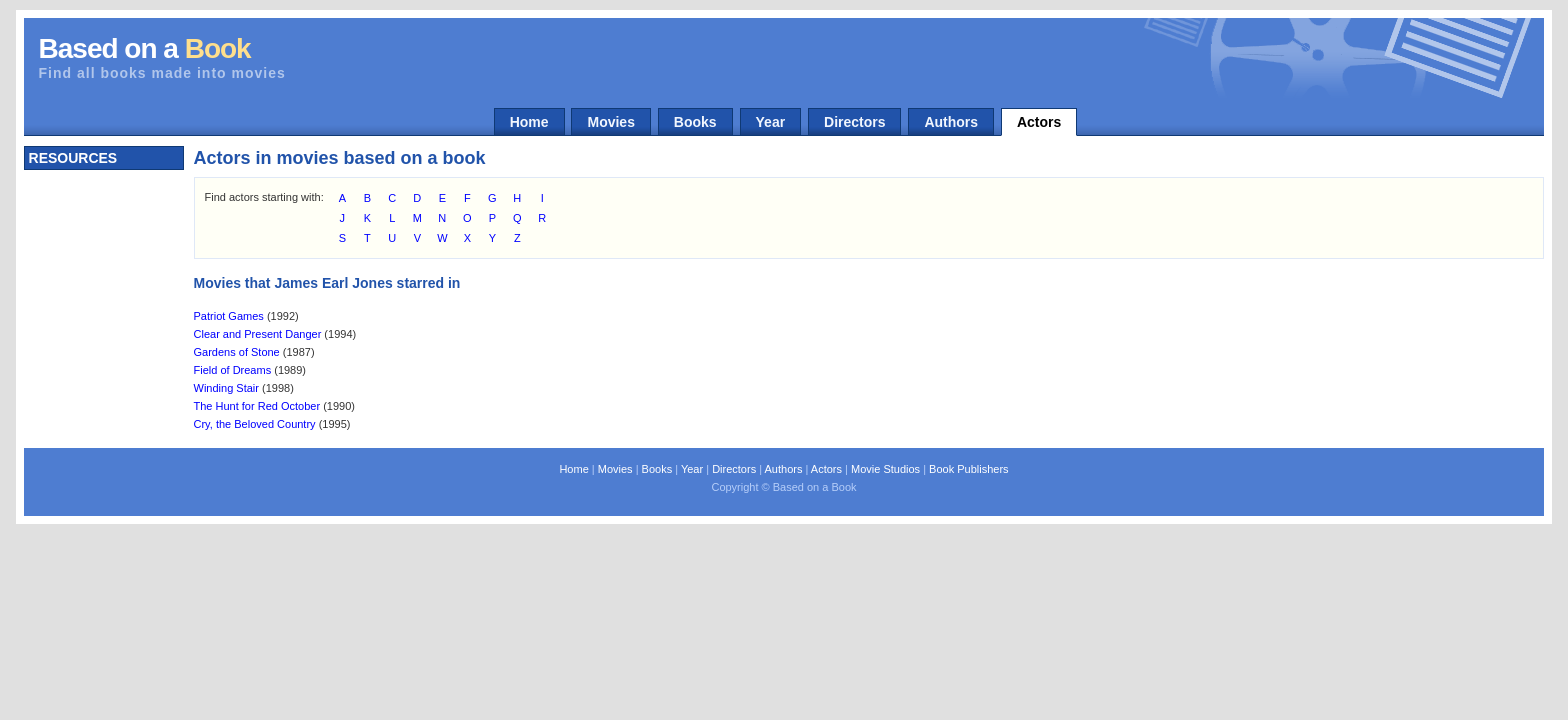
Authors (951, 122)
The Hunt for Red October (257, 406)
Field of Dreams (233, 370)
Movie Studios (885, 469)
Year (771, 122)
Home (529, 122)
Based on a (145, 48)
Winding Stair (226, 388)
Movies (610, 122)
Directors (854, 122)
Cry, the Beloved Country (255, 424)
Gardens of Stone (237, 352)
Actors (1039, 122)
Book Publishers (969, 469)
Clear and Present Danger (258, 334)
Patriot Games (229, 316)
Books (695, 122)
